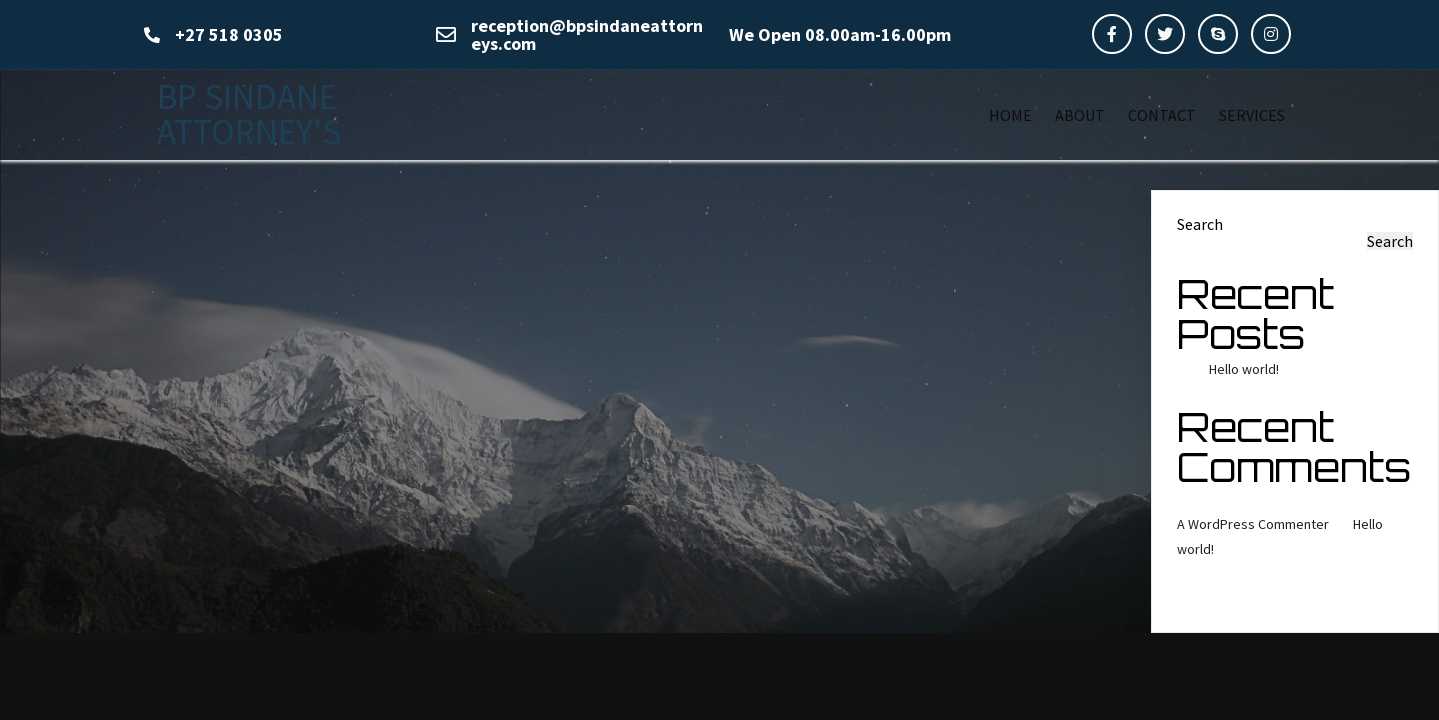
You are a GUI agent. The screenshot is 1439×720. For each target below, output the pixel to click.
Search (1200, 224)
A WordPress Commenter (1253, 524)
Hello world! (1244, 369)
